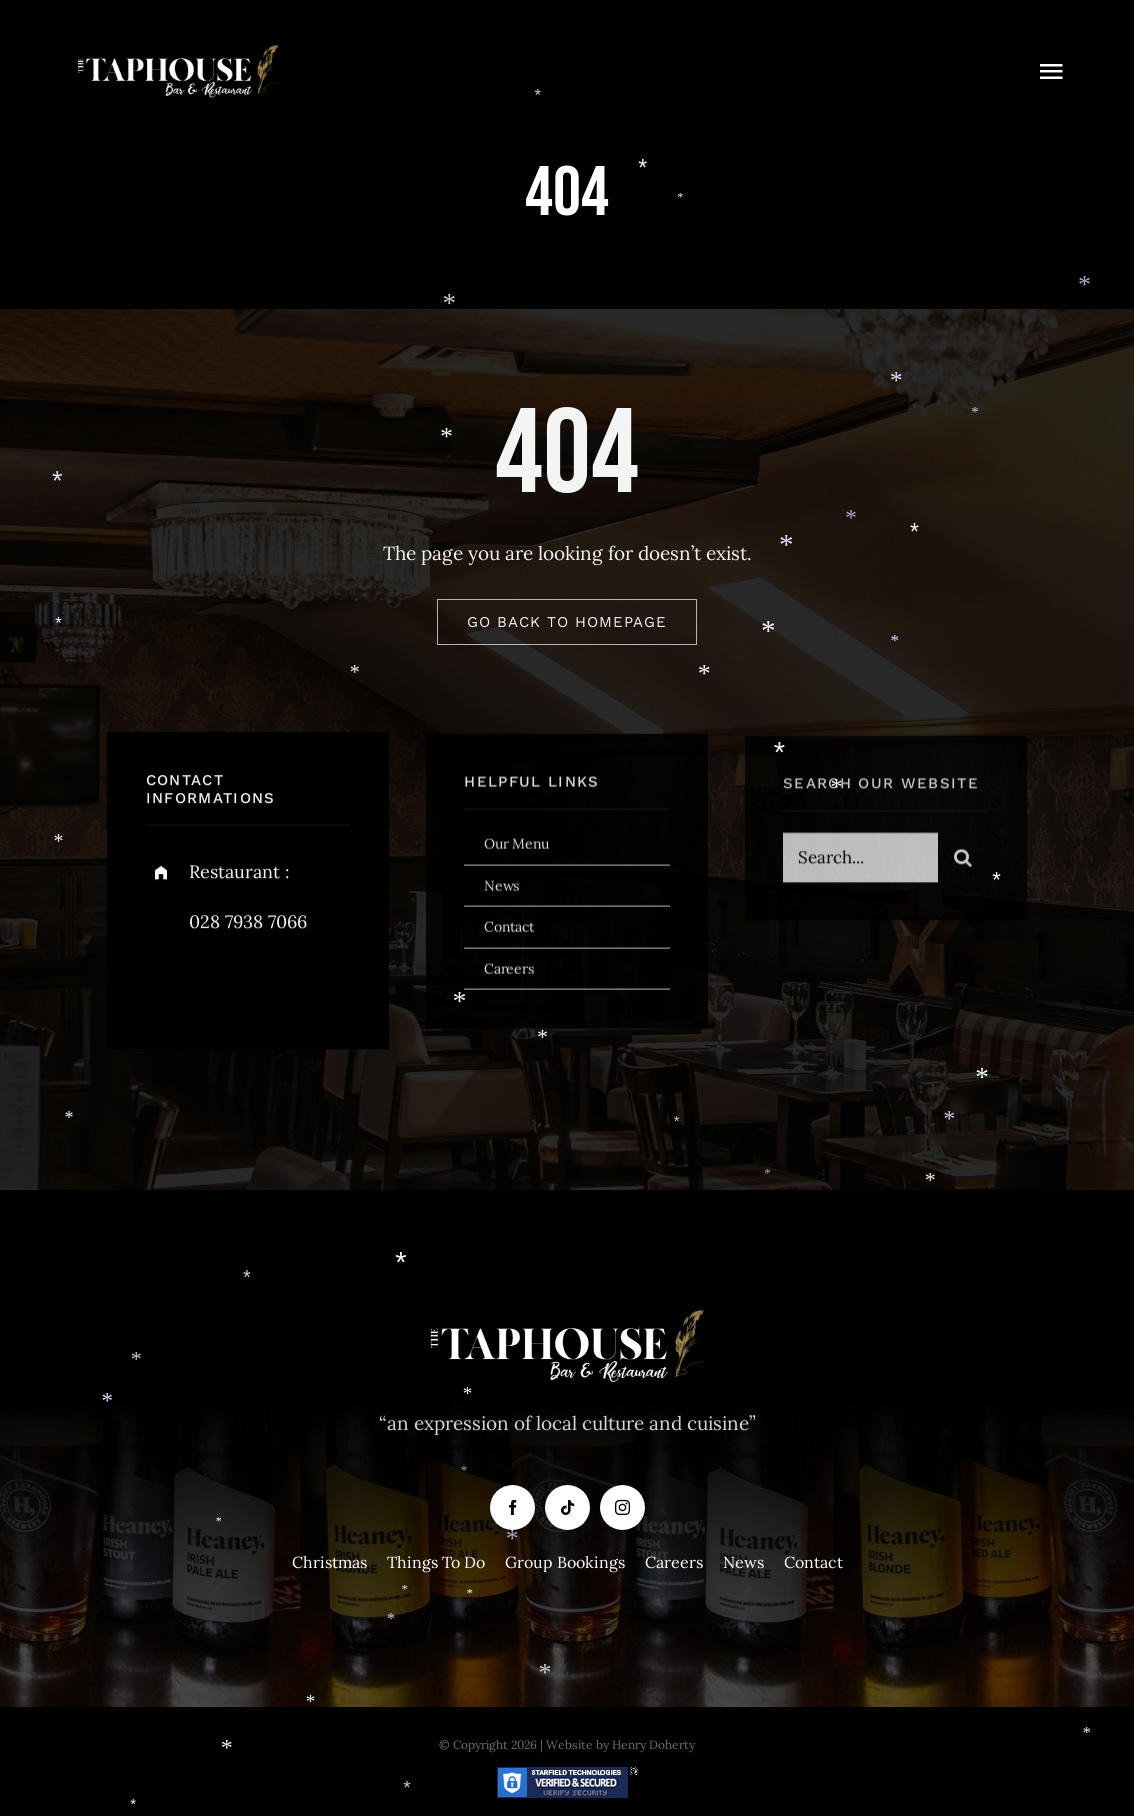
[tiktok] (567, 1507)
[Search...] (860, 865)
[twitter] (223, 988)
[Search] (963, 865)
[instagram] (278, 988)
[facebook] (168, 988)
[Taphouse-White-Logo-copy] (178, 49)
